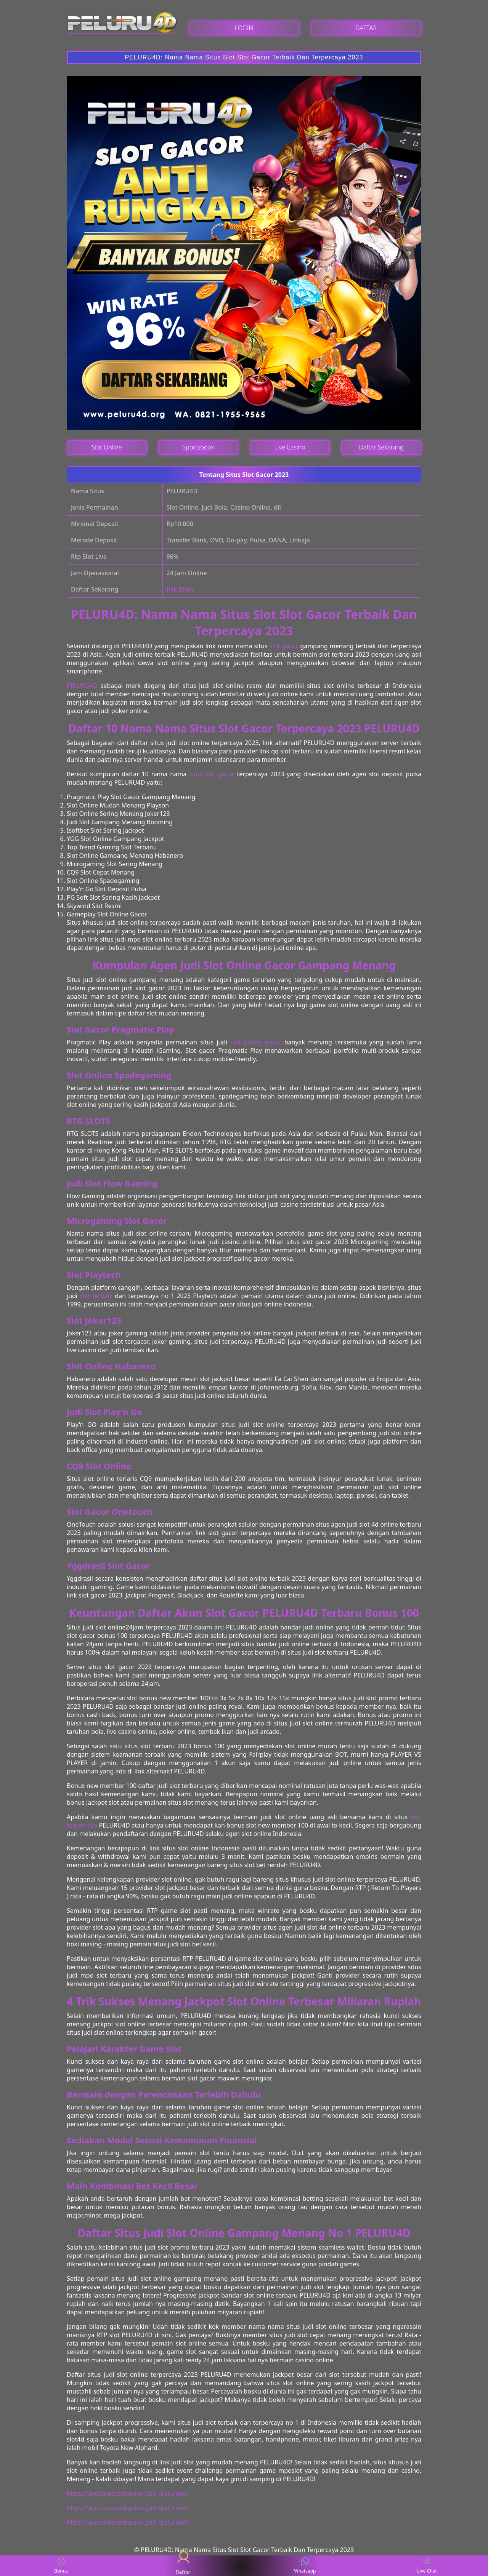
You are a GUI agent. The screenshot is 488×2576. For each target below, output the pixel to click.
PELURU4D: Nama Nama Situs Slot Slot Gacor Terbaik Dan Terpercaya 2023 (244, 57)
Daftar (183, 2565)
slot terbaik (96, 1296)
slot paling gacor (255, 1042)
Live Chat (427, 2565)
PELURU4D (82, 685)
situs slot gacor (211, 774)
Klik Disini (181, 589)
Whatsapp (305, 2565)
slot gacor (284, 646)
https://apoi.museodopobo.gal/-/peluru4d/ (128, 2493)
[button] (79, 252)
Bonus (61, 2565)
